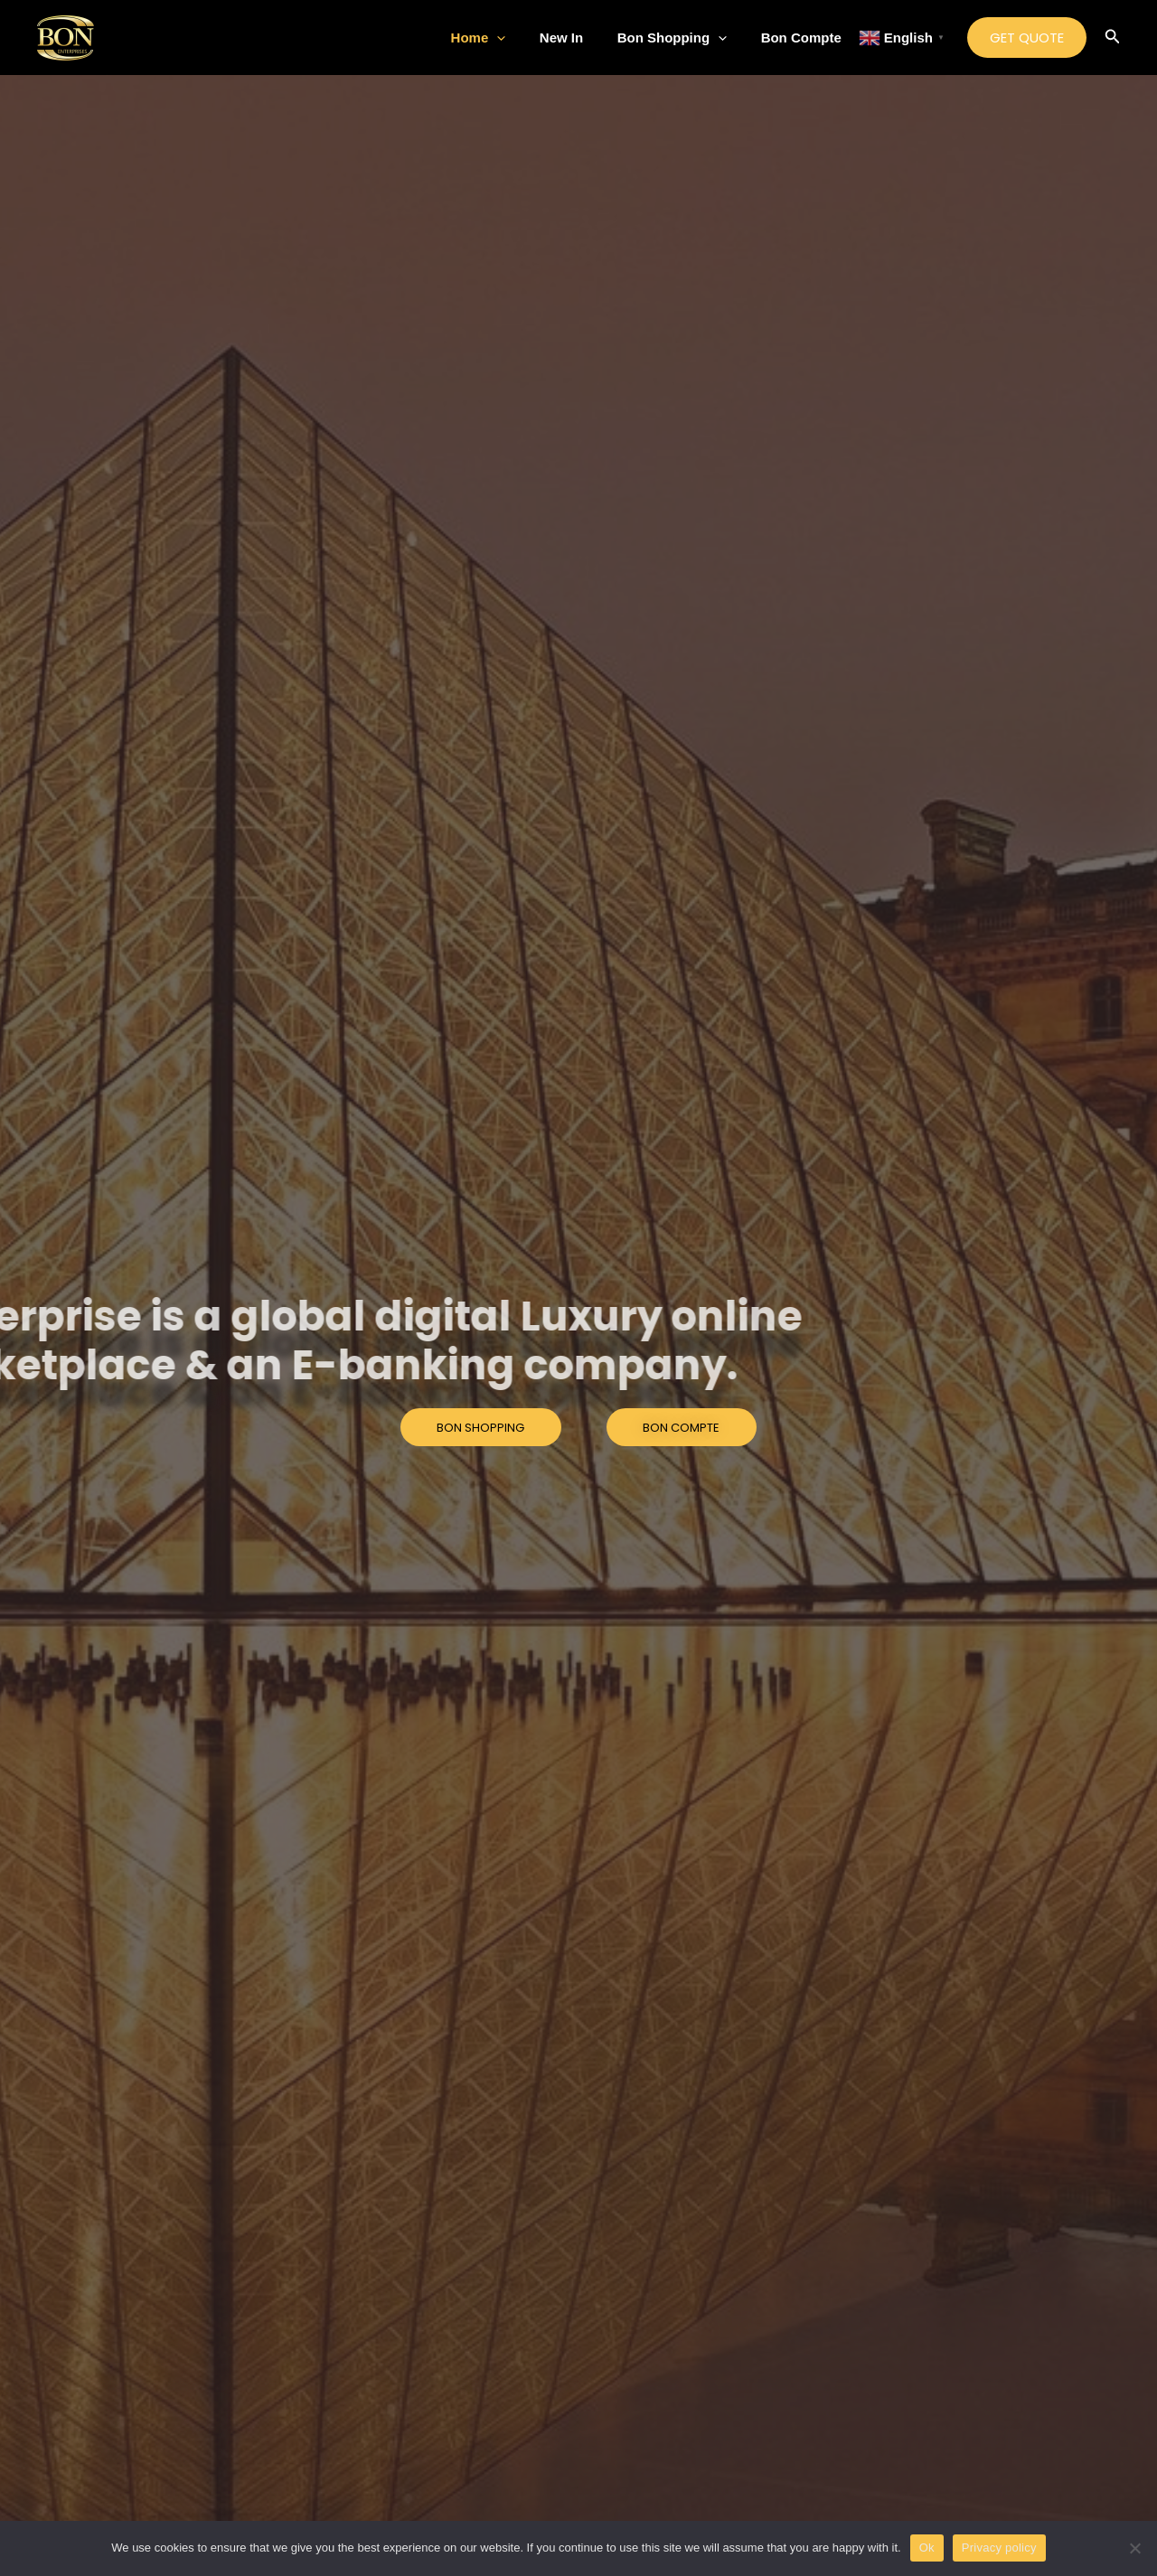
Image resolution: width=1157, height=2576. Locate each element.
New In (578, 37)
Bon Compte (804, 37)
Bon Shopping (682, 38)
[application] (521, 38)
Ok (927, 2547)
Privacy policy (999, 2547)
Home (502, 38)
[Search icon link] (1113, 38)
